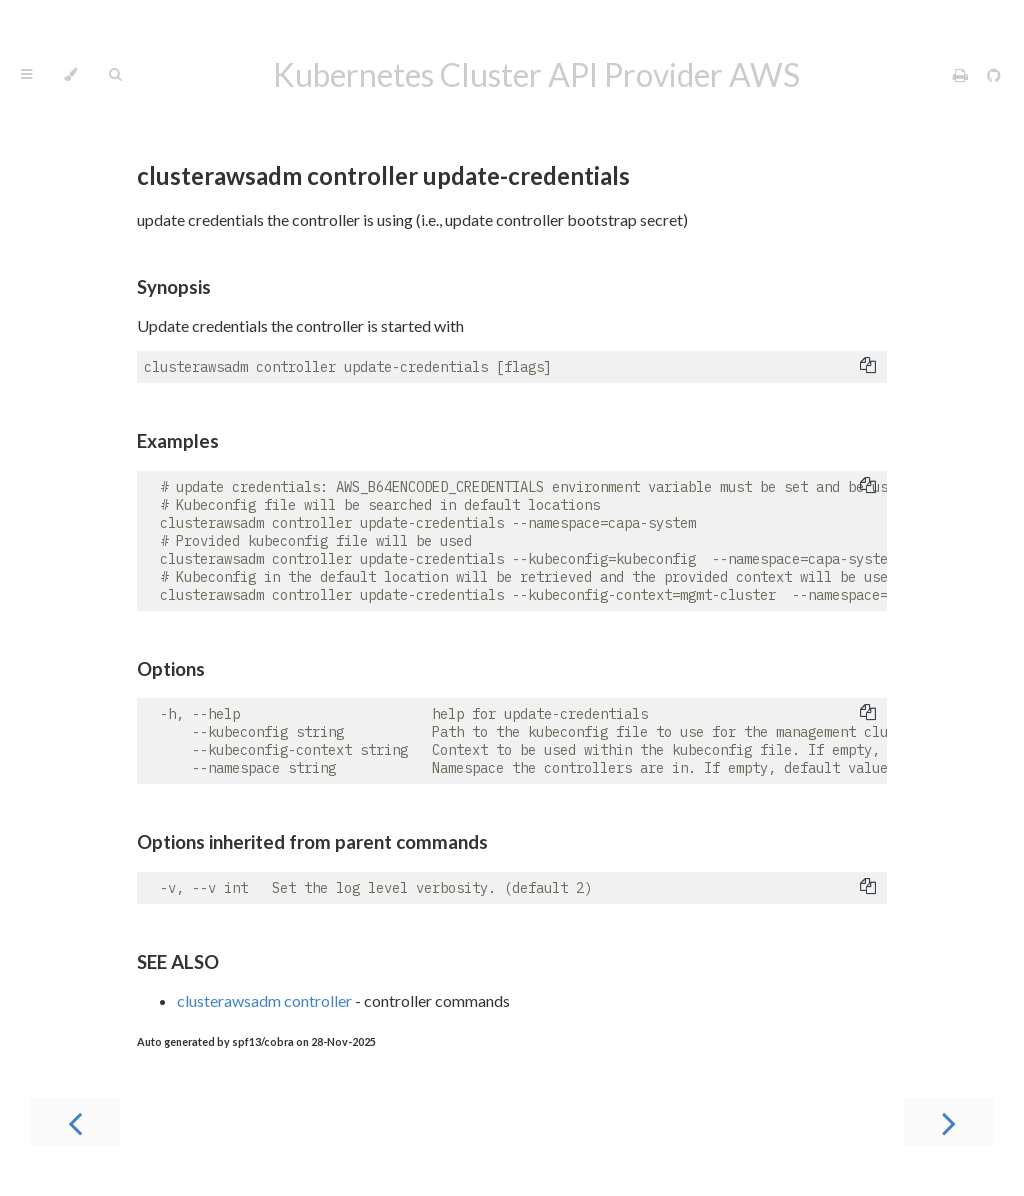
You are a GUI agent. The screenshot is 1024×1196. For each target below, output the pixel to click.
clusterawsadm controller (264, 1000)
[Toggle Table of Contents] (26, 75)
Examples (178, 441)
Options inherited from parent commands (312, 842)
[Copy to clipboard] (868, 367)
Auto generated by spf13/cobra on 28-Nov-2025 (256, 1041)
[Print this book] (962, 74)
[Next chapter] (949, 1122)
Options (171, 669)
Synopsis (174, 287)
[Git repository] (994, 74)
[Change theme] (70, 75)
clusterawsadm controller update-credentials (383, 175)
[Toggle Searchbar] (115, 75)
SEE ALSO (178, 962)
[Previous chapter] (75, 1122)
